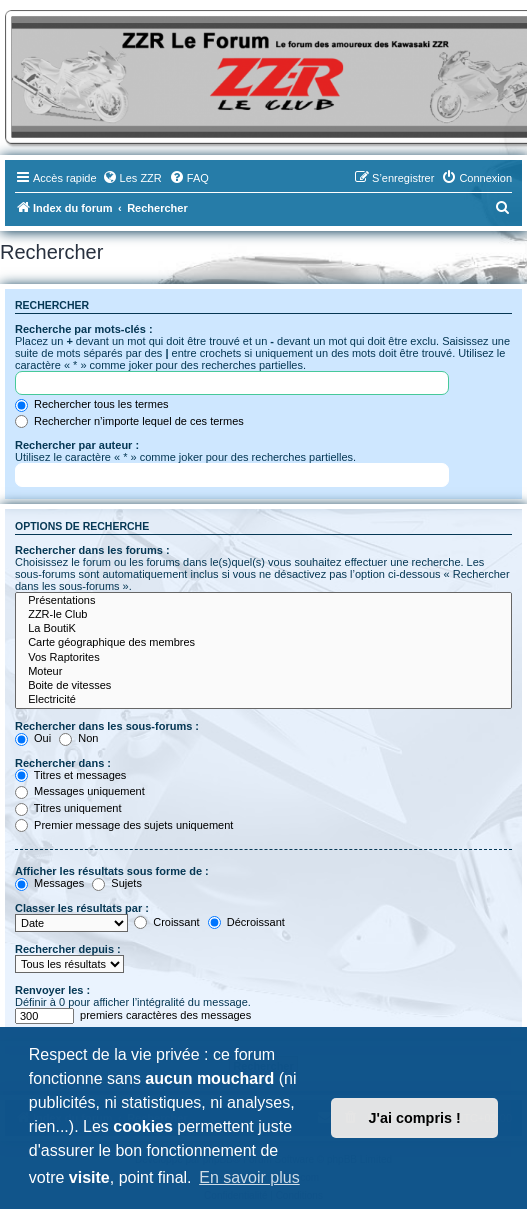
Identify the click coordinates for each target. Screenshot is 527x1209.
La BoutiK (263, 629)
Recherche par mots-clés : (84, 329)
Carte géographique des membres (263, 643)
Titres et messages (70, 775)
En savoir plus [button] (249, 1177)
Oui (33, 738)
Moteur (263, 672)
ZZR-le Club (263, 615)
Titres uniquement (68, 808)
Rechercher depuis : (68, 949)
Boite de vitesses (263, 686)
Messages (49, 883)
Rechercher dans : (63, 763)
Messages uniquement (80, 791)
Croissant (167, 922)
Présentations (263, 601)
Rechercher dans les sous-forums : (107, 726)
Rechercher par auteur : (77, 445)
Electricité (263, 700)
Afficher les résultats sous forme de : (112, 871)
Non (78, 738)
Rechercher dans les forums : (92, 550)
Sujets (117, 883)
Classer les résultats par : (82, 908)
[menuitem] (132, 178)
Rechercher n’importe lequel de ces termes (129, 421)
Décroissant (246, 922)
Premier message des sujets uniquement (124, 825)
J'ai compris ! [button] (415, 1118)
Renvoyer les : (52, 990)
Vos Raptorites (263, 658)
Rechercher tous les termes (92, 404)
